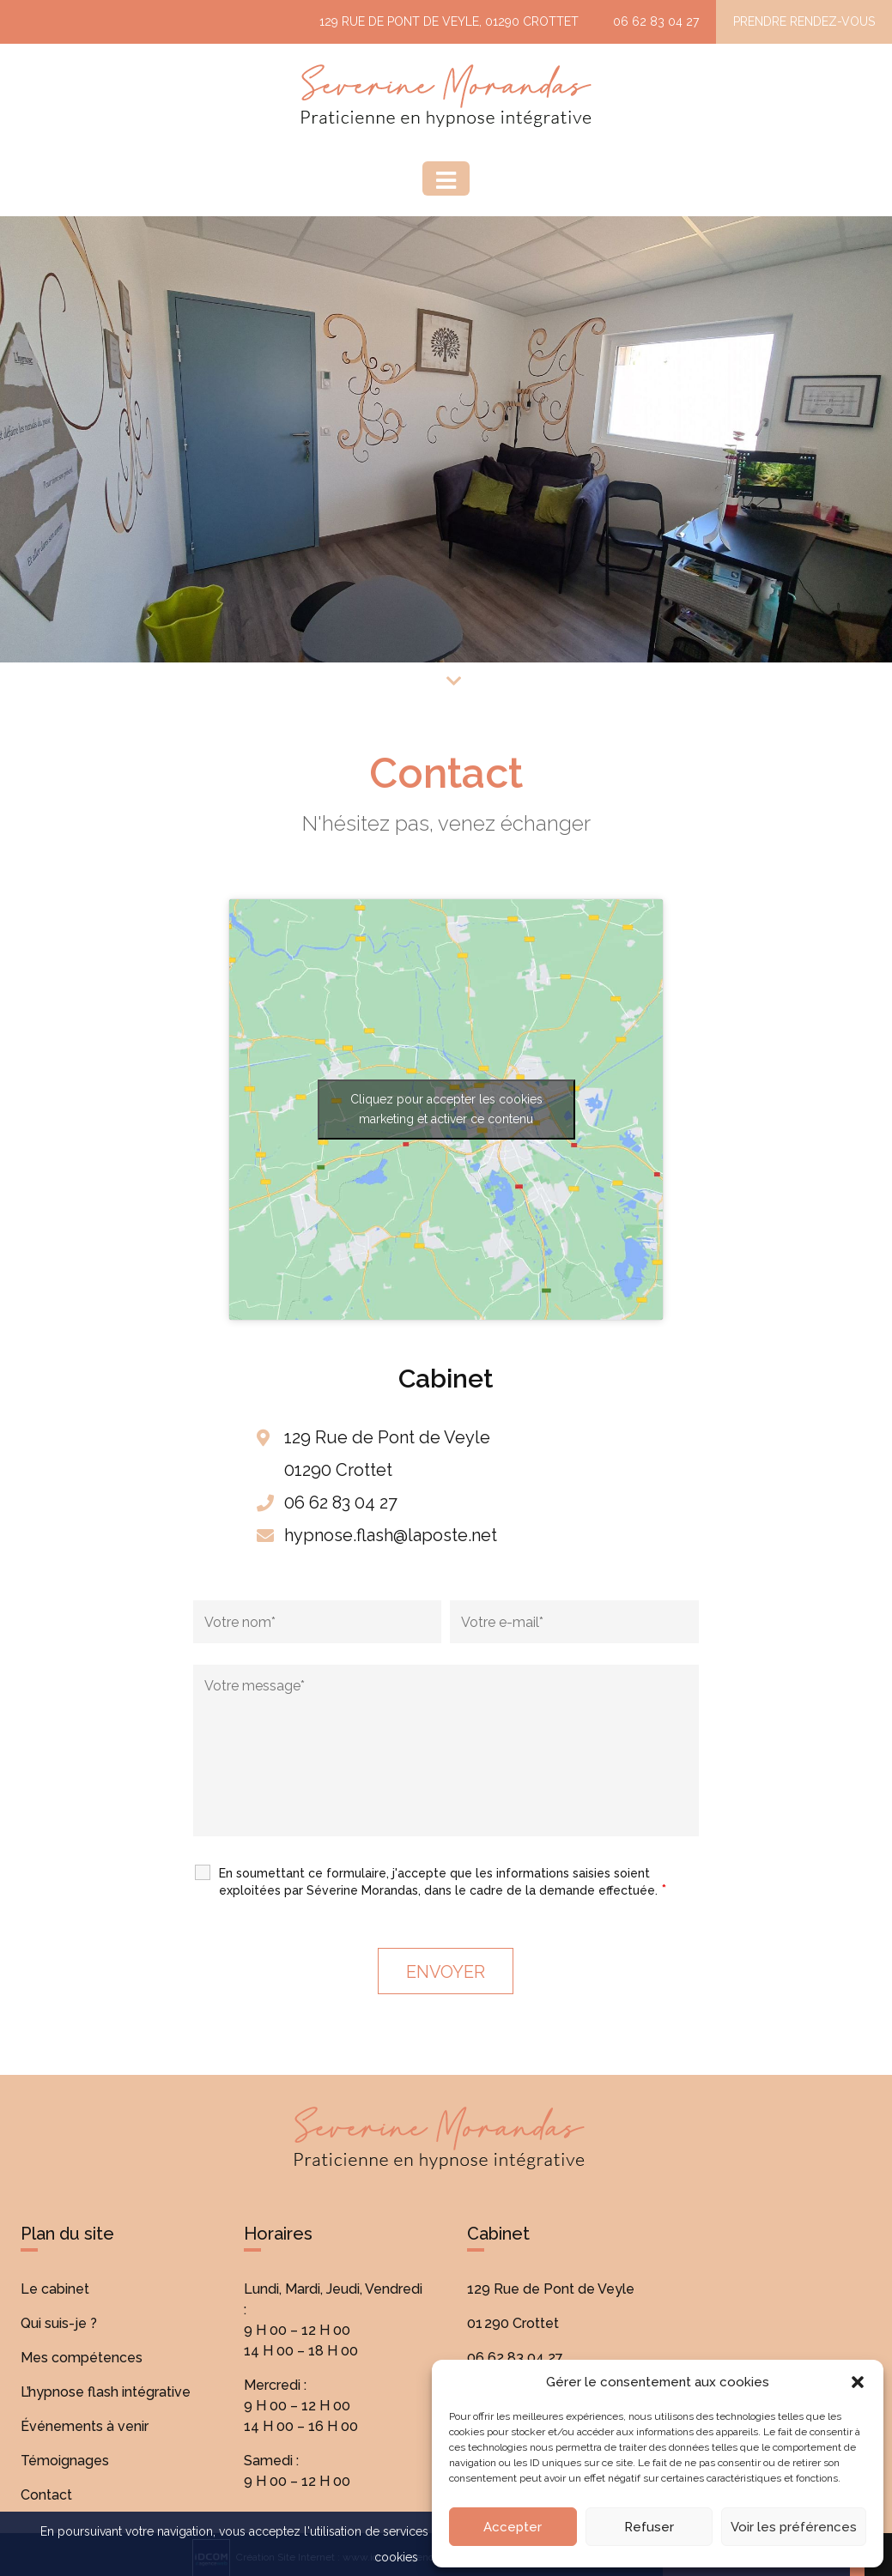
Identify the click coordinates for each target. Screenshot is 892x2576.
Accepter (512, 2527)
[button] (857, 2382)
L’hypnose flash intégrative (106, 2392)
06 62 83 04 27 (656, 21)
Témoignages (65, 2460)
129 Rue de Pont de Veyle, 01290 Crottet (449, 21)
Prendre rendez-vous (804, 21)
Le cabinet (55, 2289)
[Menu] (446, 178)
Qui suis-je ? (59, 2323)
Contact (46, 2495)
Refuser (649, 2527)
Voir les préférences (794, 2527)
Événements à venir (85, 2426)
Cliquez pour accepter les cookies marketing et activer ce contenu (446, 1109)
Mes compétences (82, 2357)
